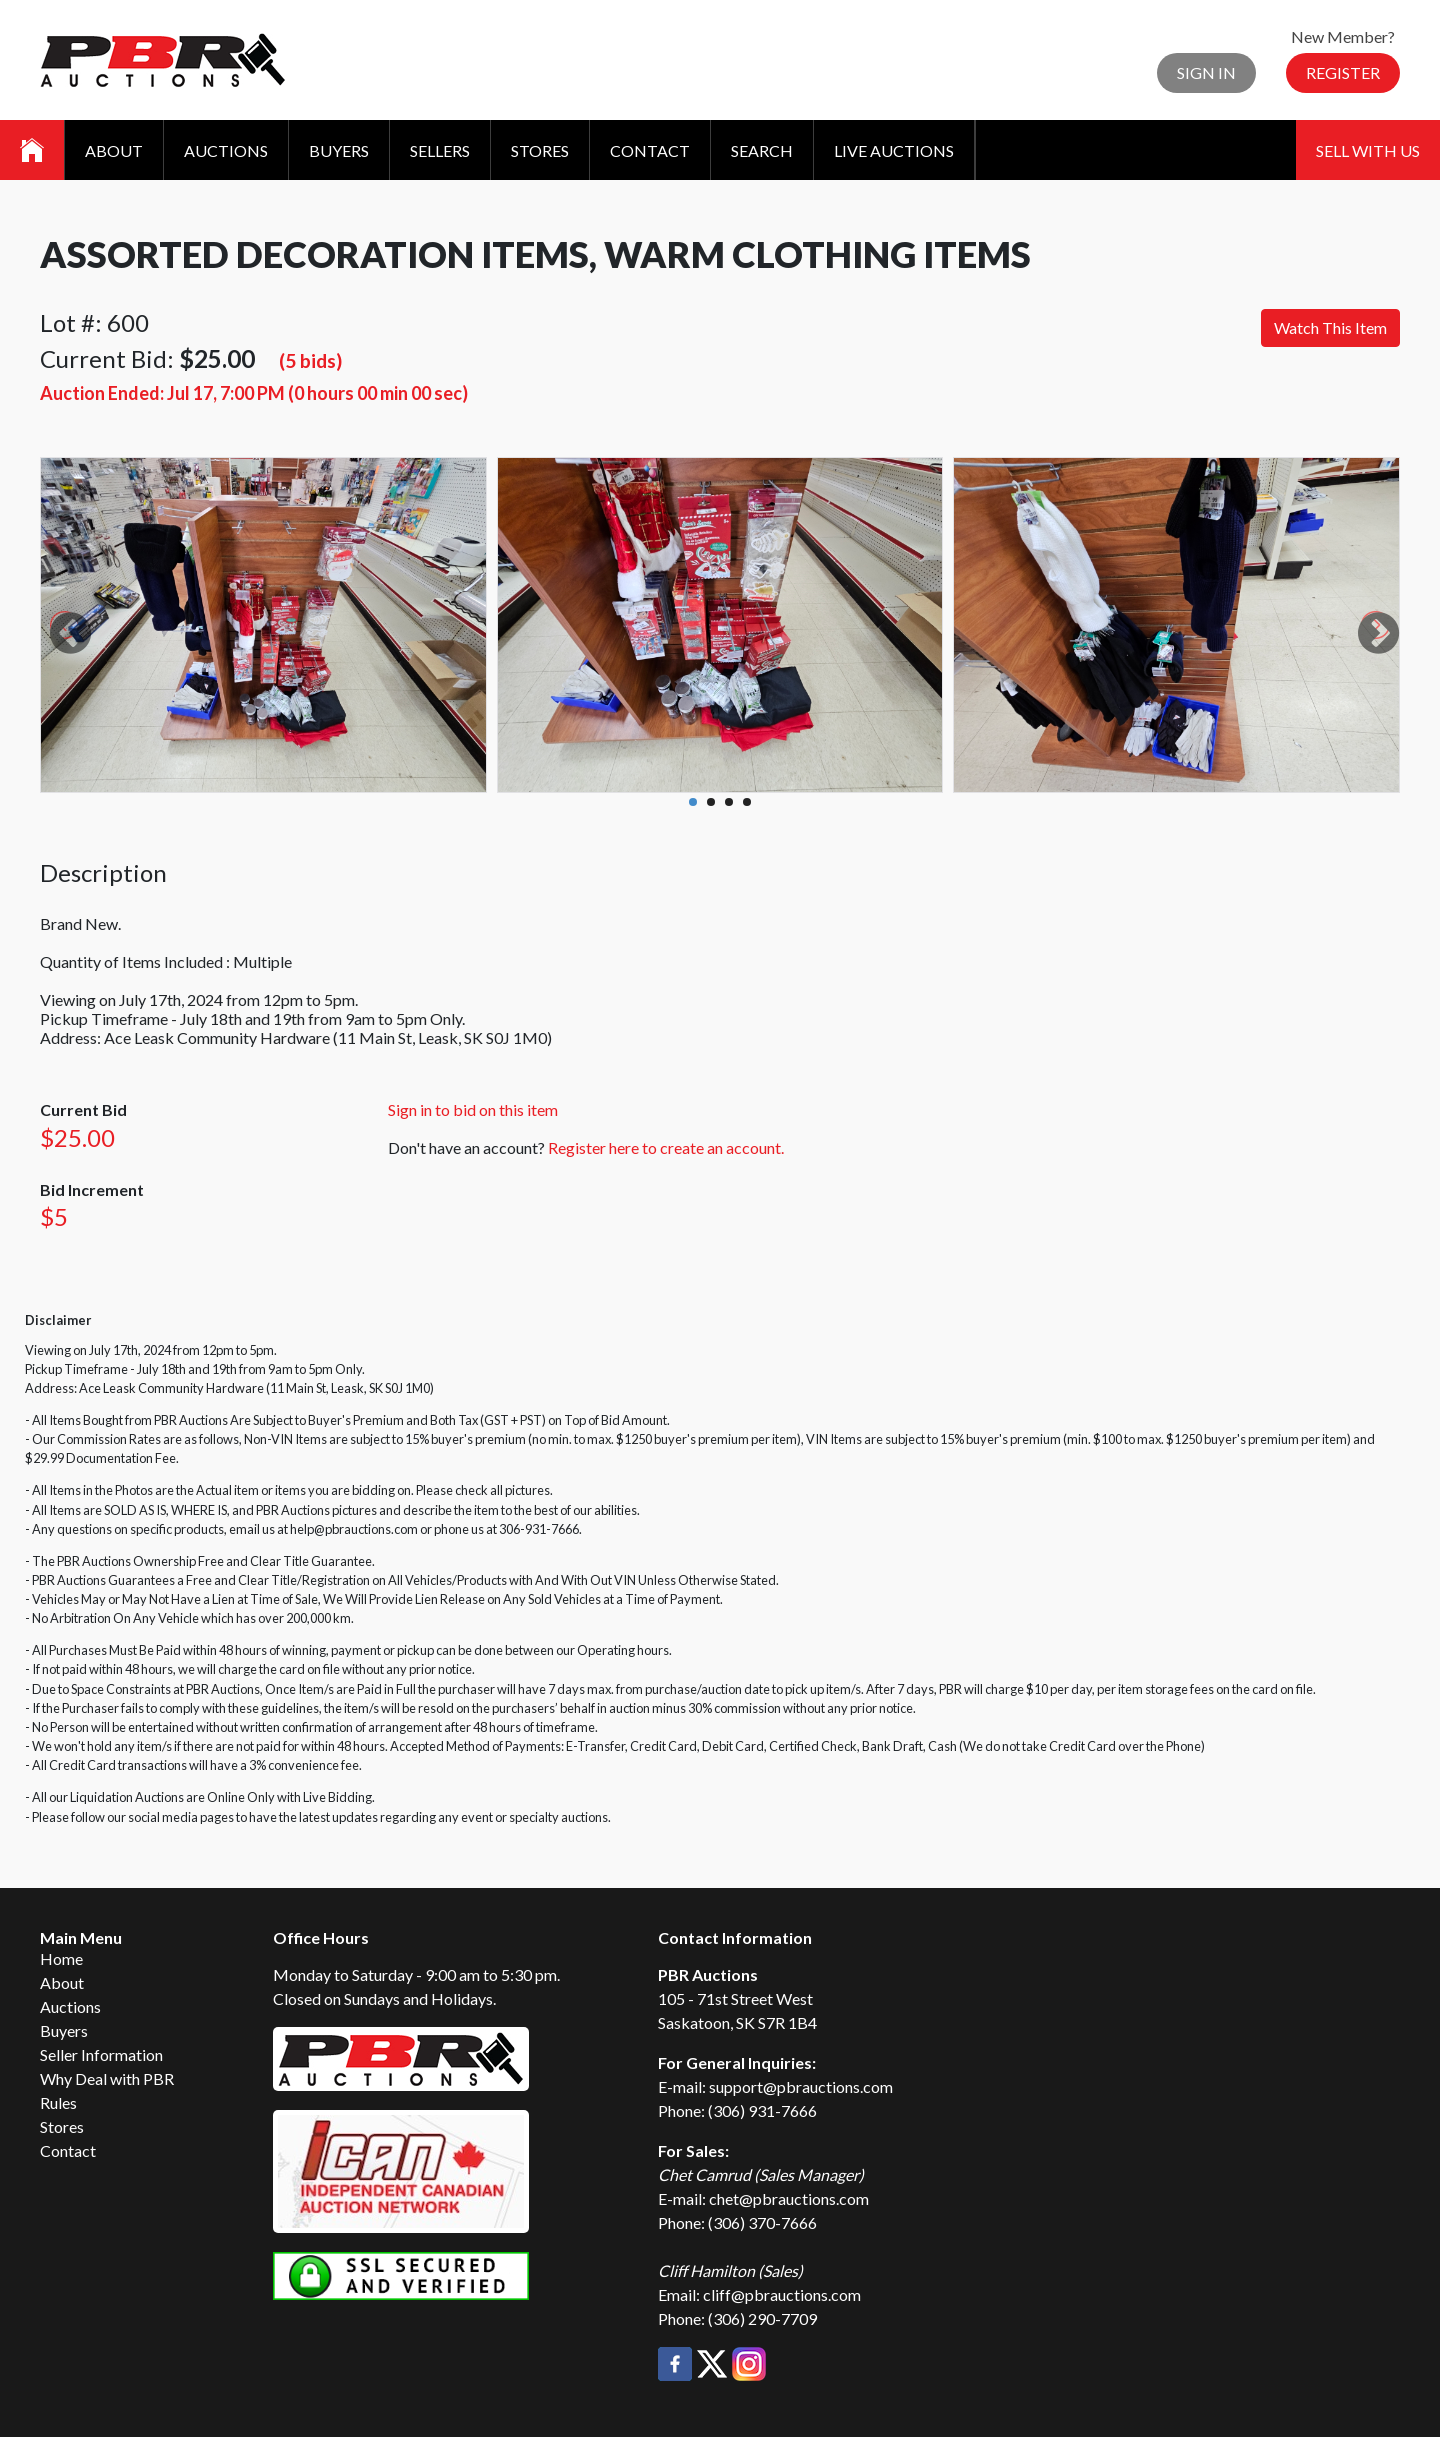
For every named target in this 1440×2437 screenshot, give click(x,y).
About (114, 150)
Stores (540, 150)
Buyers (339, 150)
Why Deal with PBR (107, 2078)
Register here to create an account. (666, 1147)
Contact (650, 150)
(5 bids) (310, 360)
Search (762, 150)
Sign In (1206, 72)
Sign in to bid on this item (473, 1109)
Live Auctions (894, 150)
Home (61, 1958)
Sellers (440, 150)
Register (1343, 72)
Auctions (226, 150)
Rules (58, 2102)
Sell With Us (1368, 150)
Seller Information (101, 2054)
